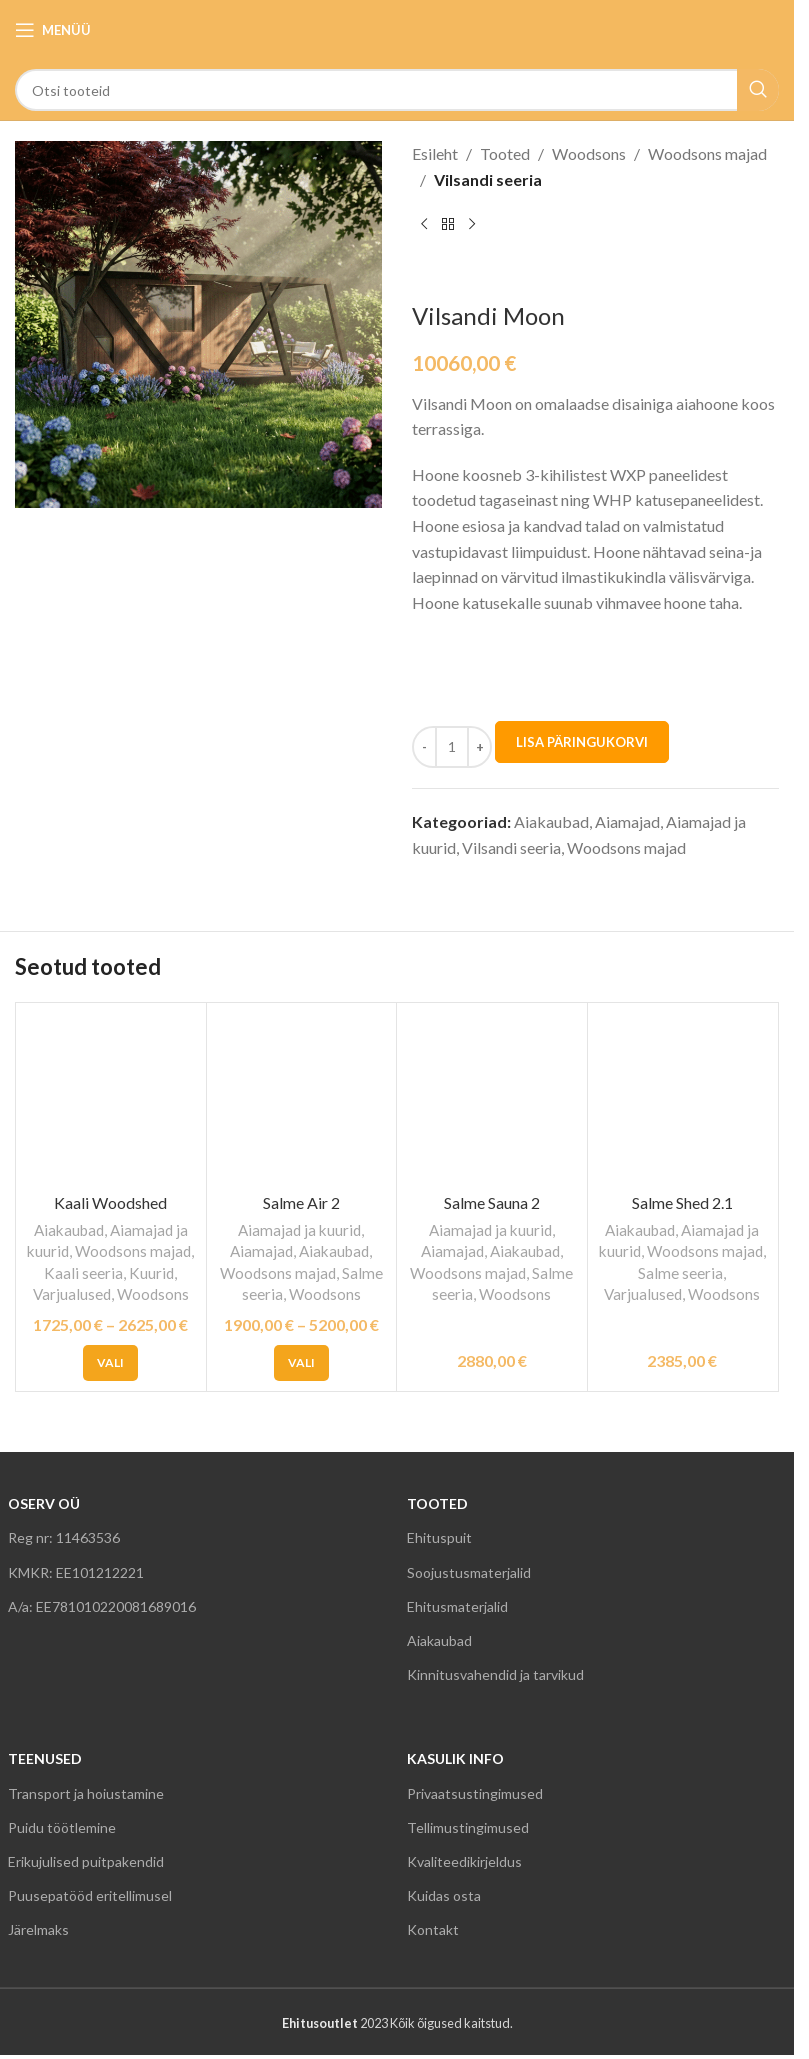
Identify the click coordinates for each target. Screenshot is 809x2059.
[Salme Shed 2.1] (683, 1098)
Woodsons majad (707, 153)
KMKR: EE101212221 (76, 1572)
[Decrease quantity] (424, 747)
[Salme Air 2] (302, 1098)
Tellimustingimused (468, 1827)
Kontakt (433, 1929)
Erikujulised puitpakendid (86, 1861)
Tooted (505, 153)
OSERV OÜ (44, 1503)
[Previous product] (424, 224)
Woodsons (589, 153)
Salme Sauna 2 (492, 1202)
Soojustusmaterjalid (469, 1572)
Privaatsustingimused (475, 1793)
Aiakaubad (551, 821)
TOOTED (437, 1503)
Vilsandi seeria (488, 179)
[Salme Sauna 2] (492, 1098)
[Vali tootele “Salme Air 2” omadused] (301, 1363)
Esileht (435, 153)
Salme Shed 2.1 (682, 1202)
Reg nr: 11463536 (64, 1537)
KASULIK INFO (455, 1758)
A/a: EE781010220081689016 (102, 1606)
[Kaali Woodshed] (111, 1098)
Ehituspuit (439, 1537)
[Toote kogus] (452, 747)
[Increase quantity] (479, 747)
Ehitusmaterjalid (457, 1606)
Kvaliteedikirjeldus (464, 1861)
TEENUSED (45, 1758)
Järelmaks (38, 1929)
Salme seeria (680, 1273)
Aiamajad (627, 821)
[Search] (397, 90)
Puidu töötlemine (62, 1827)
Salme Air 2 (301, 1202)
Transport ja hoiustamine (86, 1793)
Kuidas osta (444, 1895)
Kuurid (151, 1273)
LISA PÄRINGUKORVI (582, 742)
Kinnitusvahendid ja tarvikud (495, 1674)
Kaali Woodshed (110, 1202)
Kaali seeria (83, 1273)
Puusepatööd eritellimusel (90, 1895)
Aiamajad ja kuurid (299, 1230)
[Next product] (472, 224)
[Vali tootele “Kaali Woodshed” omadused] (110, 1363)
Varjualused (72, 1294)
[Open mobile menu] (53, 30)
